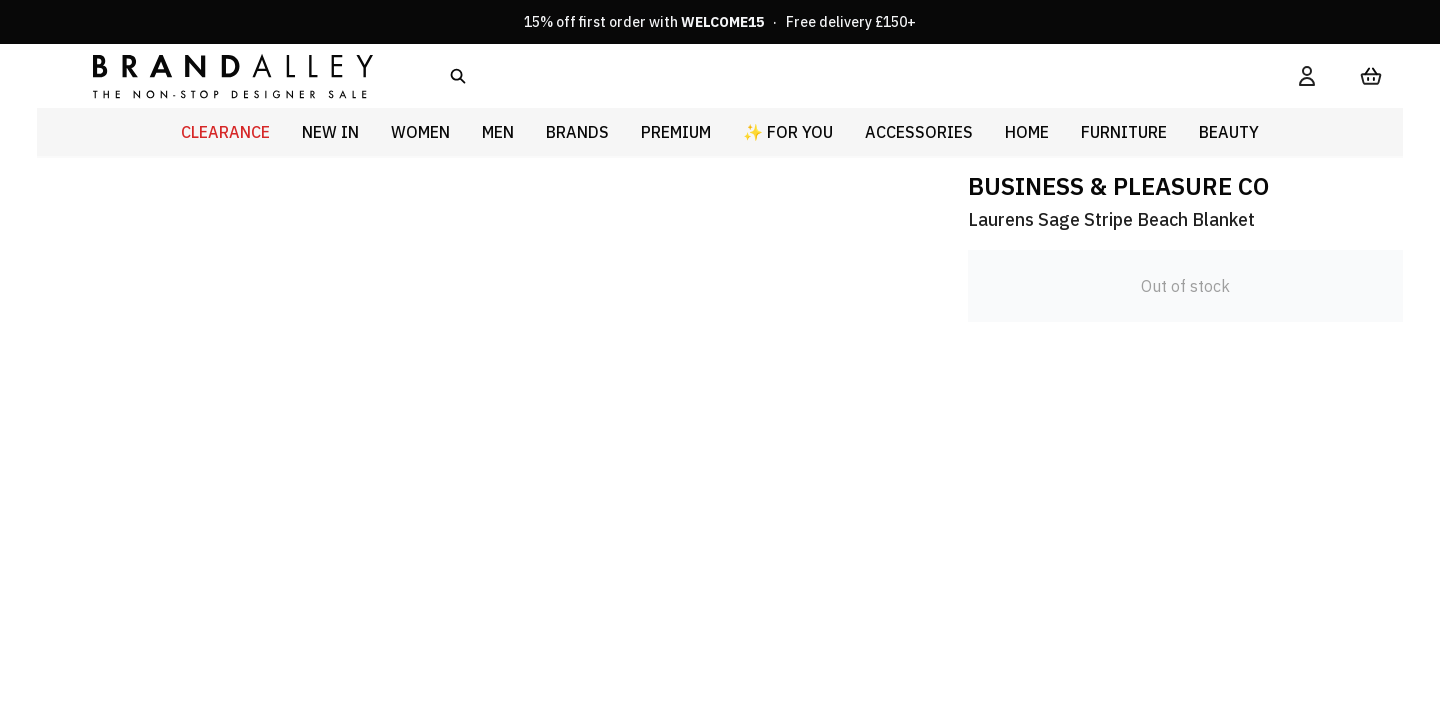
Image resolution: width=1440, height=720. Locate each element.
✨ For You (788, 132)
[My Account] (1307, 76)
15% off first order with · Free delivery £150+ (720, 22)
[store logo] (217, 75)
